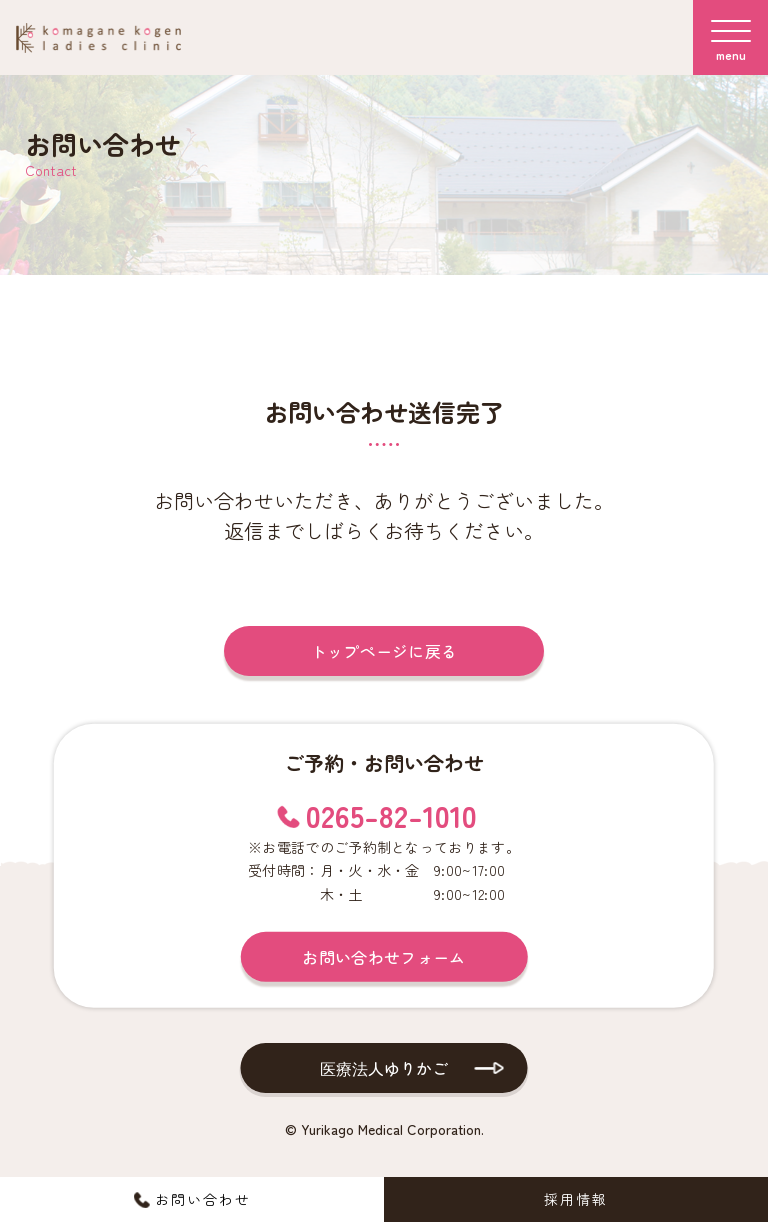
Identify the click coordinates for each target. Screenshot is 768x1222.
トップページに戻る (384, 651)
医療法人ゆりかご (384, 1068)
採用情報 (576, 1199)
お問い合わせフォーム (383, 957)
